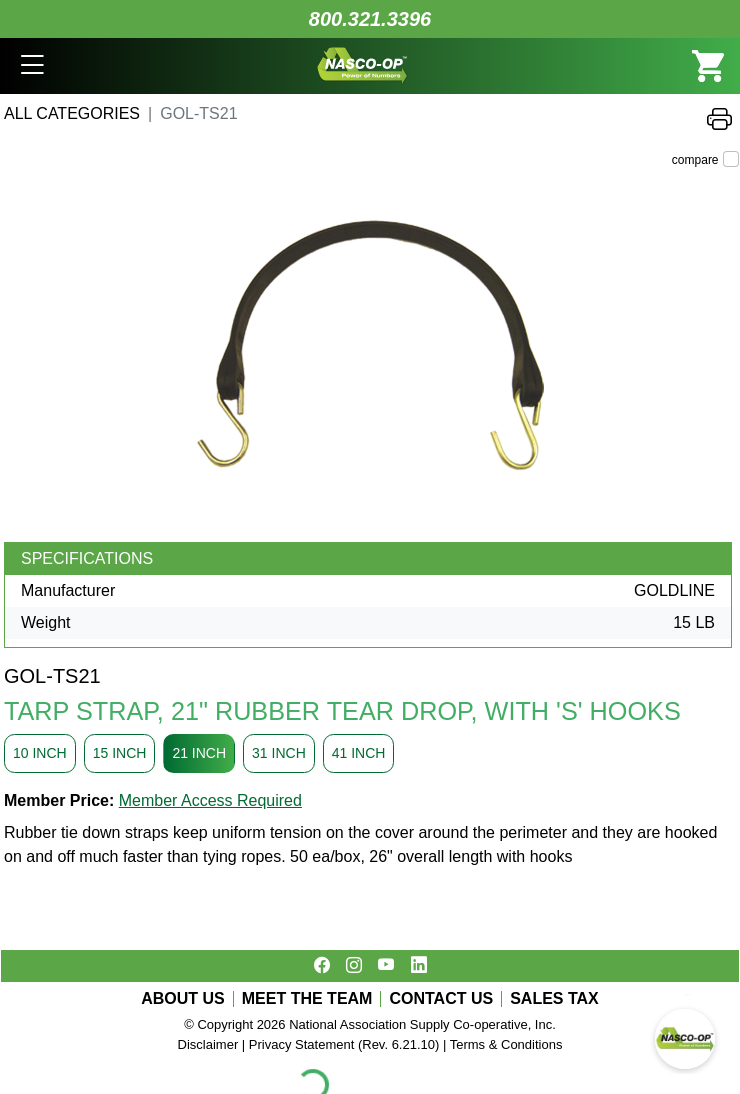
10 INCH (40, 753)
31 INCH (279, 753)
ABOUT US (183, 999)
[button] (32, 66)
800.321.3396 (370, 19)
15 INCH (120, 753)
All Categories (72, 113)
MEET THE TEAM (307, 999)
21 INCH (199, 753)
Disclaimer (208, 1044)
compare (695, 160)
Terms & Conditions (506, 1044)
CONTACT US (441, 999)
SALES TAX (554, 999)
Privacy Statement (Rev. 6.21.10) (344, 1044)
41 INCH (359, 753)
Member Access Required (210, 800)
